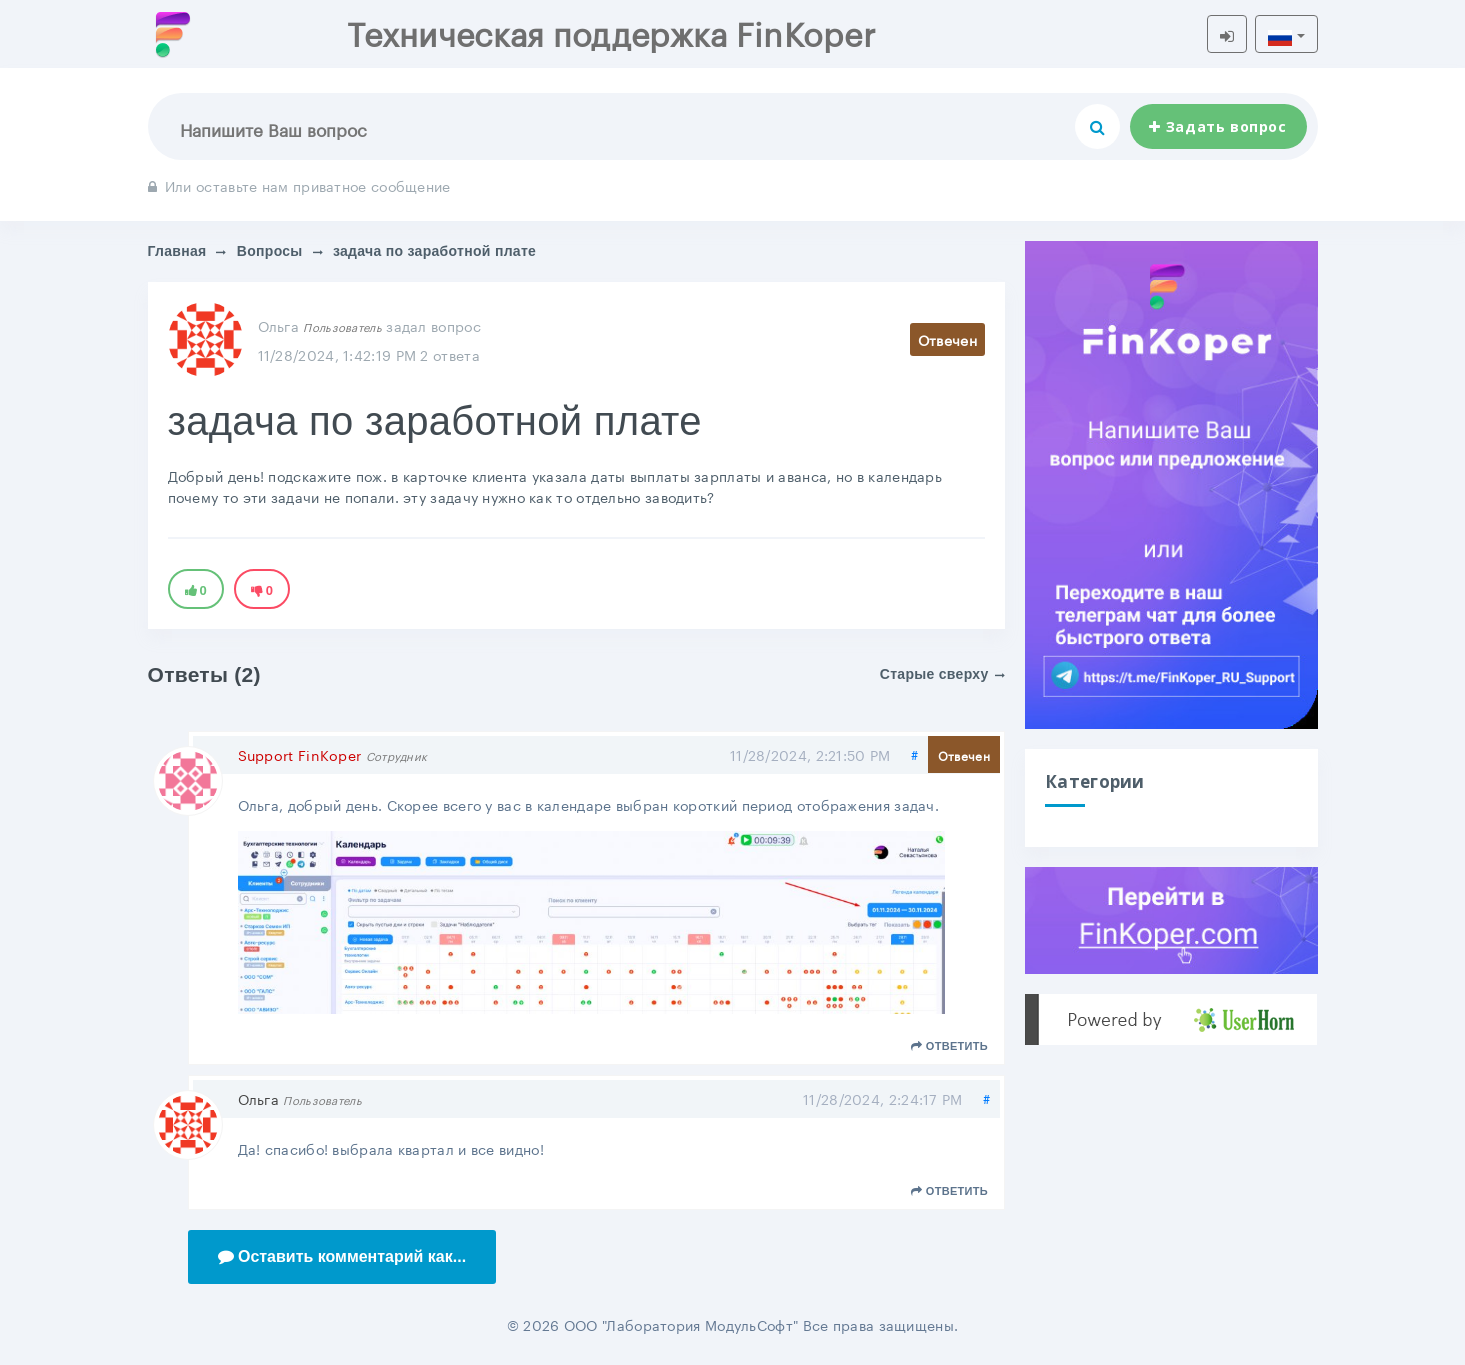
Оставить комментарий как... (342, 1256)
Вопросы (270, 251)
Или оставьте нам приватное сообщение (299, 185)
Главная (177, 251)
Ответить (949, 1046)
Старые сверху (942, 674)
